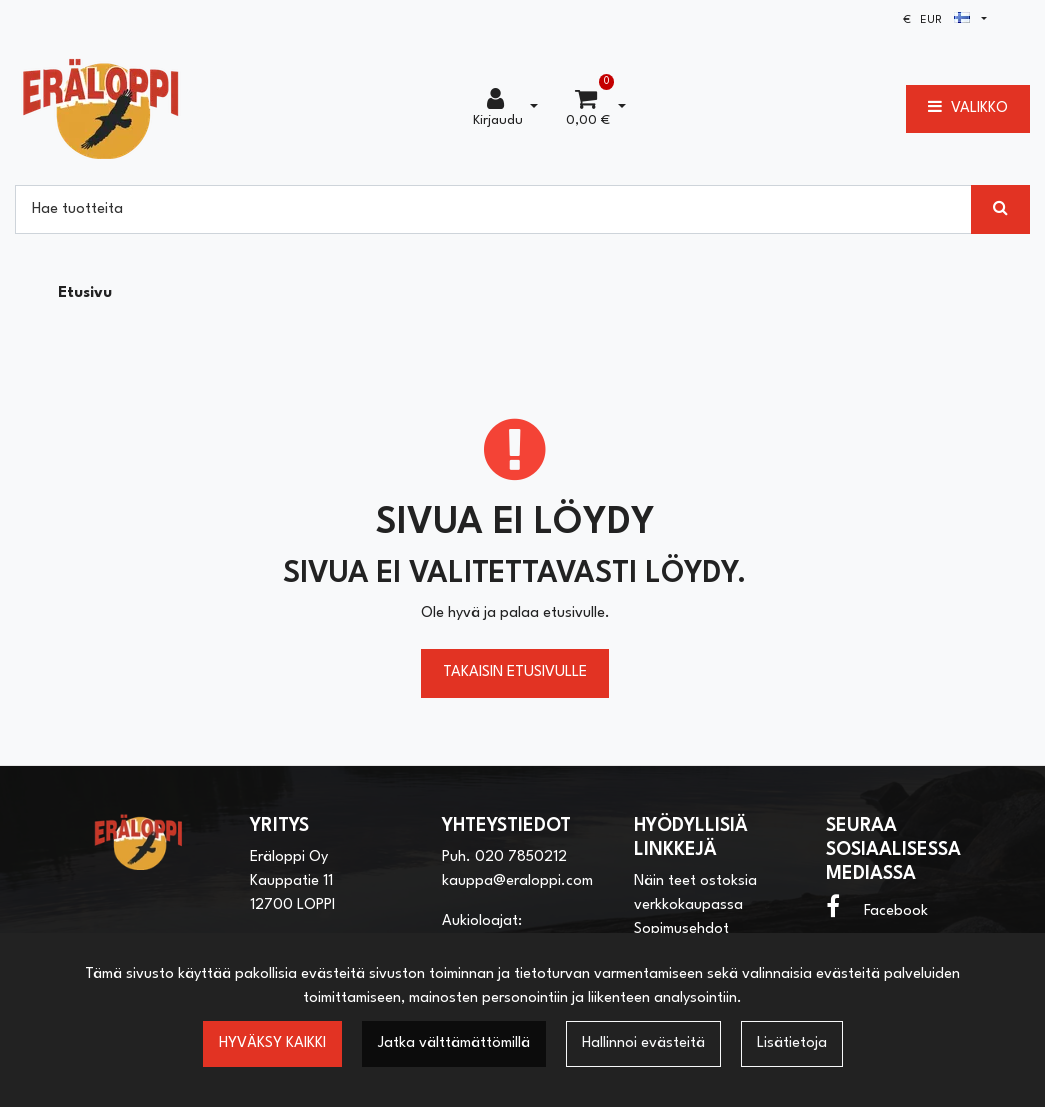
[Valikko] (968, 109)
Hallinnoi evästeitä (643, 1043)
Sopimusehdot (681, 929)
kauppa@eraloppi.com (517, 881)
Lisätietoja (792, 1043)
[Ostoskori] (588, 109)
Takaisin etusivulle (515, 672)
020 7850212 (521, 857)
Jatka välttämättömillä (454, 1043)
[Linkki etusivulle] (101, 108)
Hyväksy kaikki (272, 1043)
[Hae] (493, 209)
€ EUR (936, 20)
